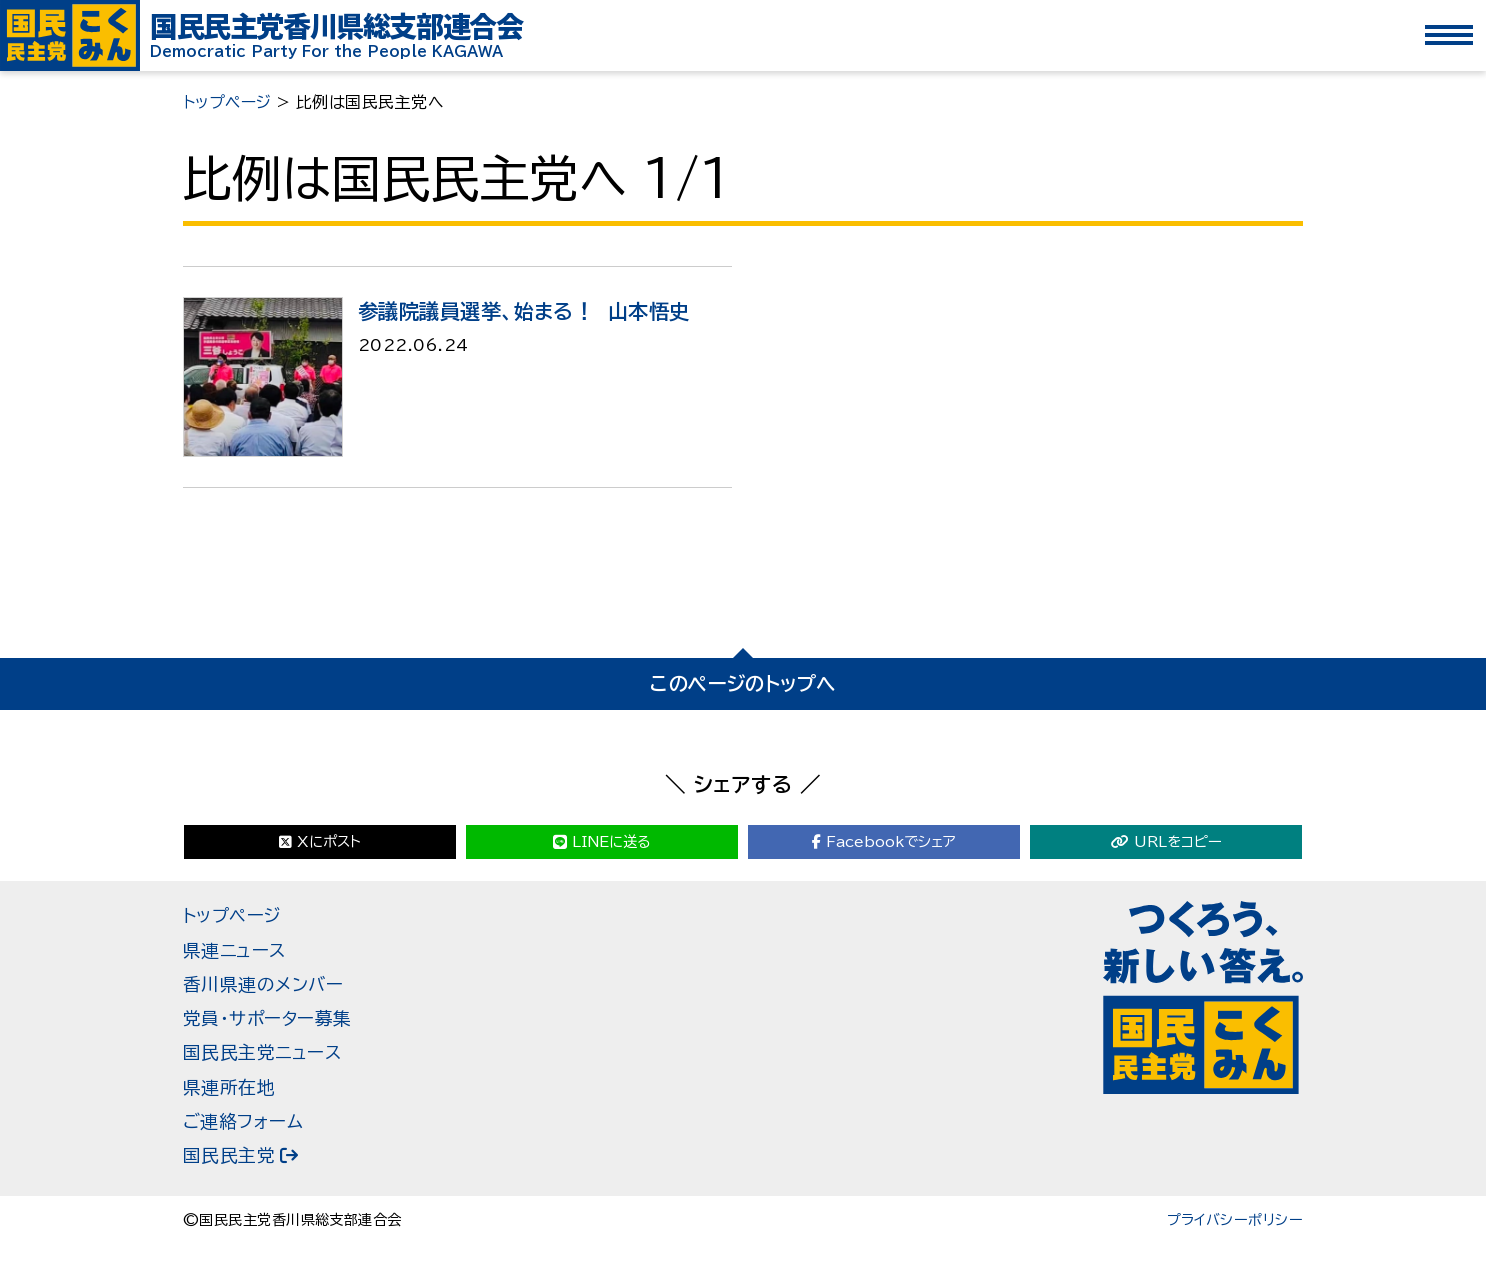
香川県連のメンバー (263, 984)
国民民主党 (229, 1155)
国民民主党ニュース (262, 1052)
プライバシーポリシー (1235, 1220)
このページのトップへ (742, 683)
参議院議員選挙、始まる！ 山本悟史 (523, 311)
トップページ (232, 915)
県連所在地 (229, 1087)
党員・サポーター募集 (267, 1018)
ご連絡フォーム (243, 1121)
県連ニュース (234, 950)
